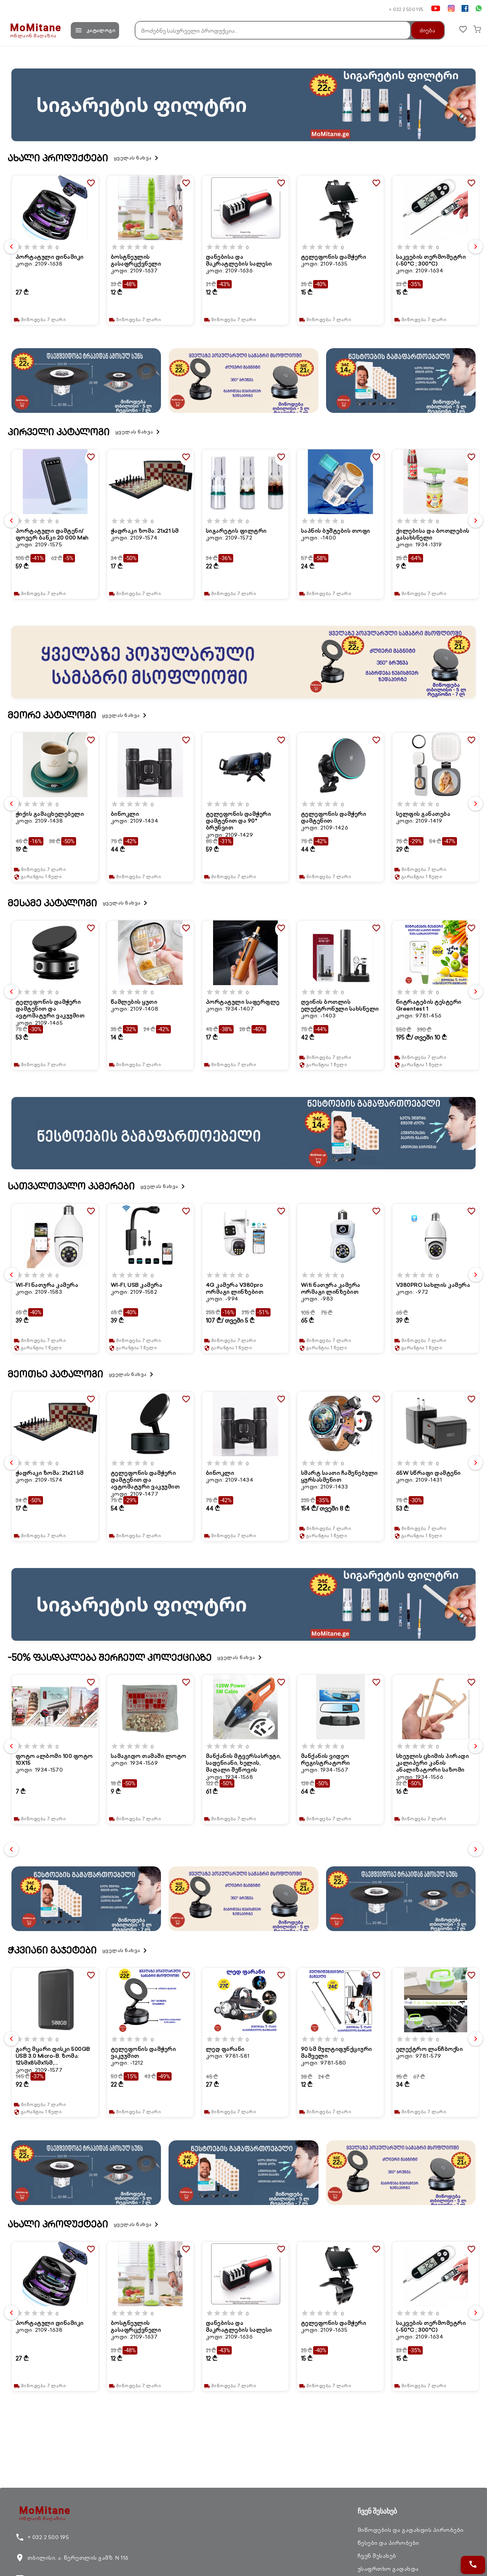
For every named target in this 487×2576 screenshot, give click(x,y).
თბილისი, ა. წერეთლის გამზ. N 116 (72, 2557)
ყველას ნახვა (137, 157)
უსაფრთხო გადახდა (388, 2569)
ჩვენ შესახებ (377, 2556)
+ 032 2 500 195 (406, 9)
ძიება (423, 30)
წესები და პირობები (388, 2543)
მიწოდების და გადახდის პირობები (411, 2530)
